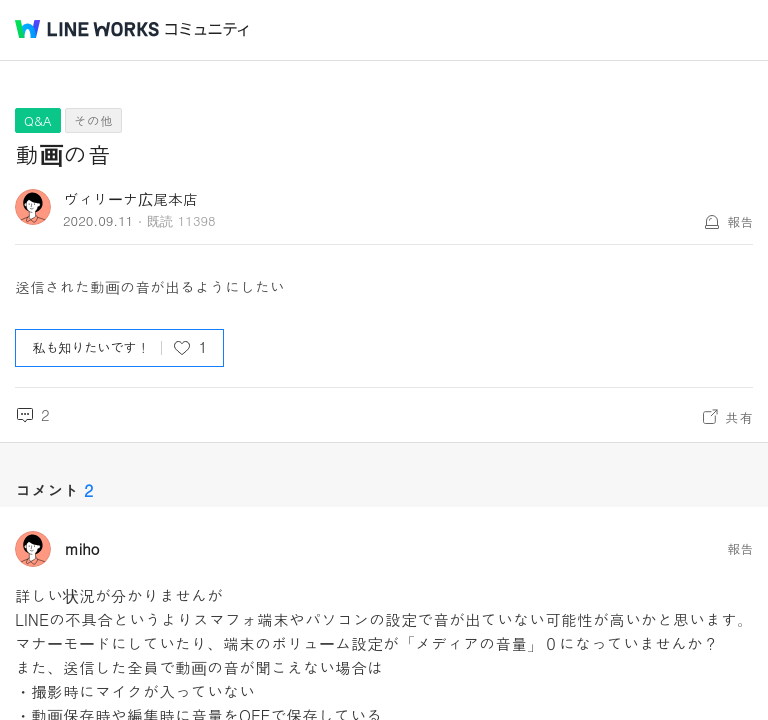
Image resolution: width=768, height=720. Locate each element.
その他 (93, 120)
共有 (739, 417)
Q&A (38, 120)
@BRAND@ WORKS (87, 29)
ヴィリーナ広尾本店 (130, 198)
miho (82, 549)
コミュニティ (207, 29)
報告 (740, 221)
